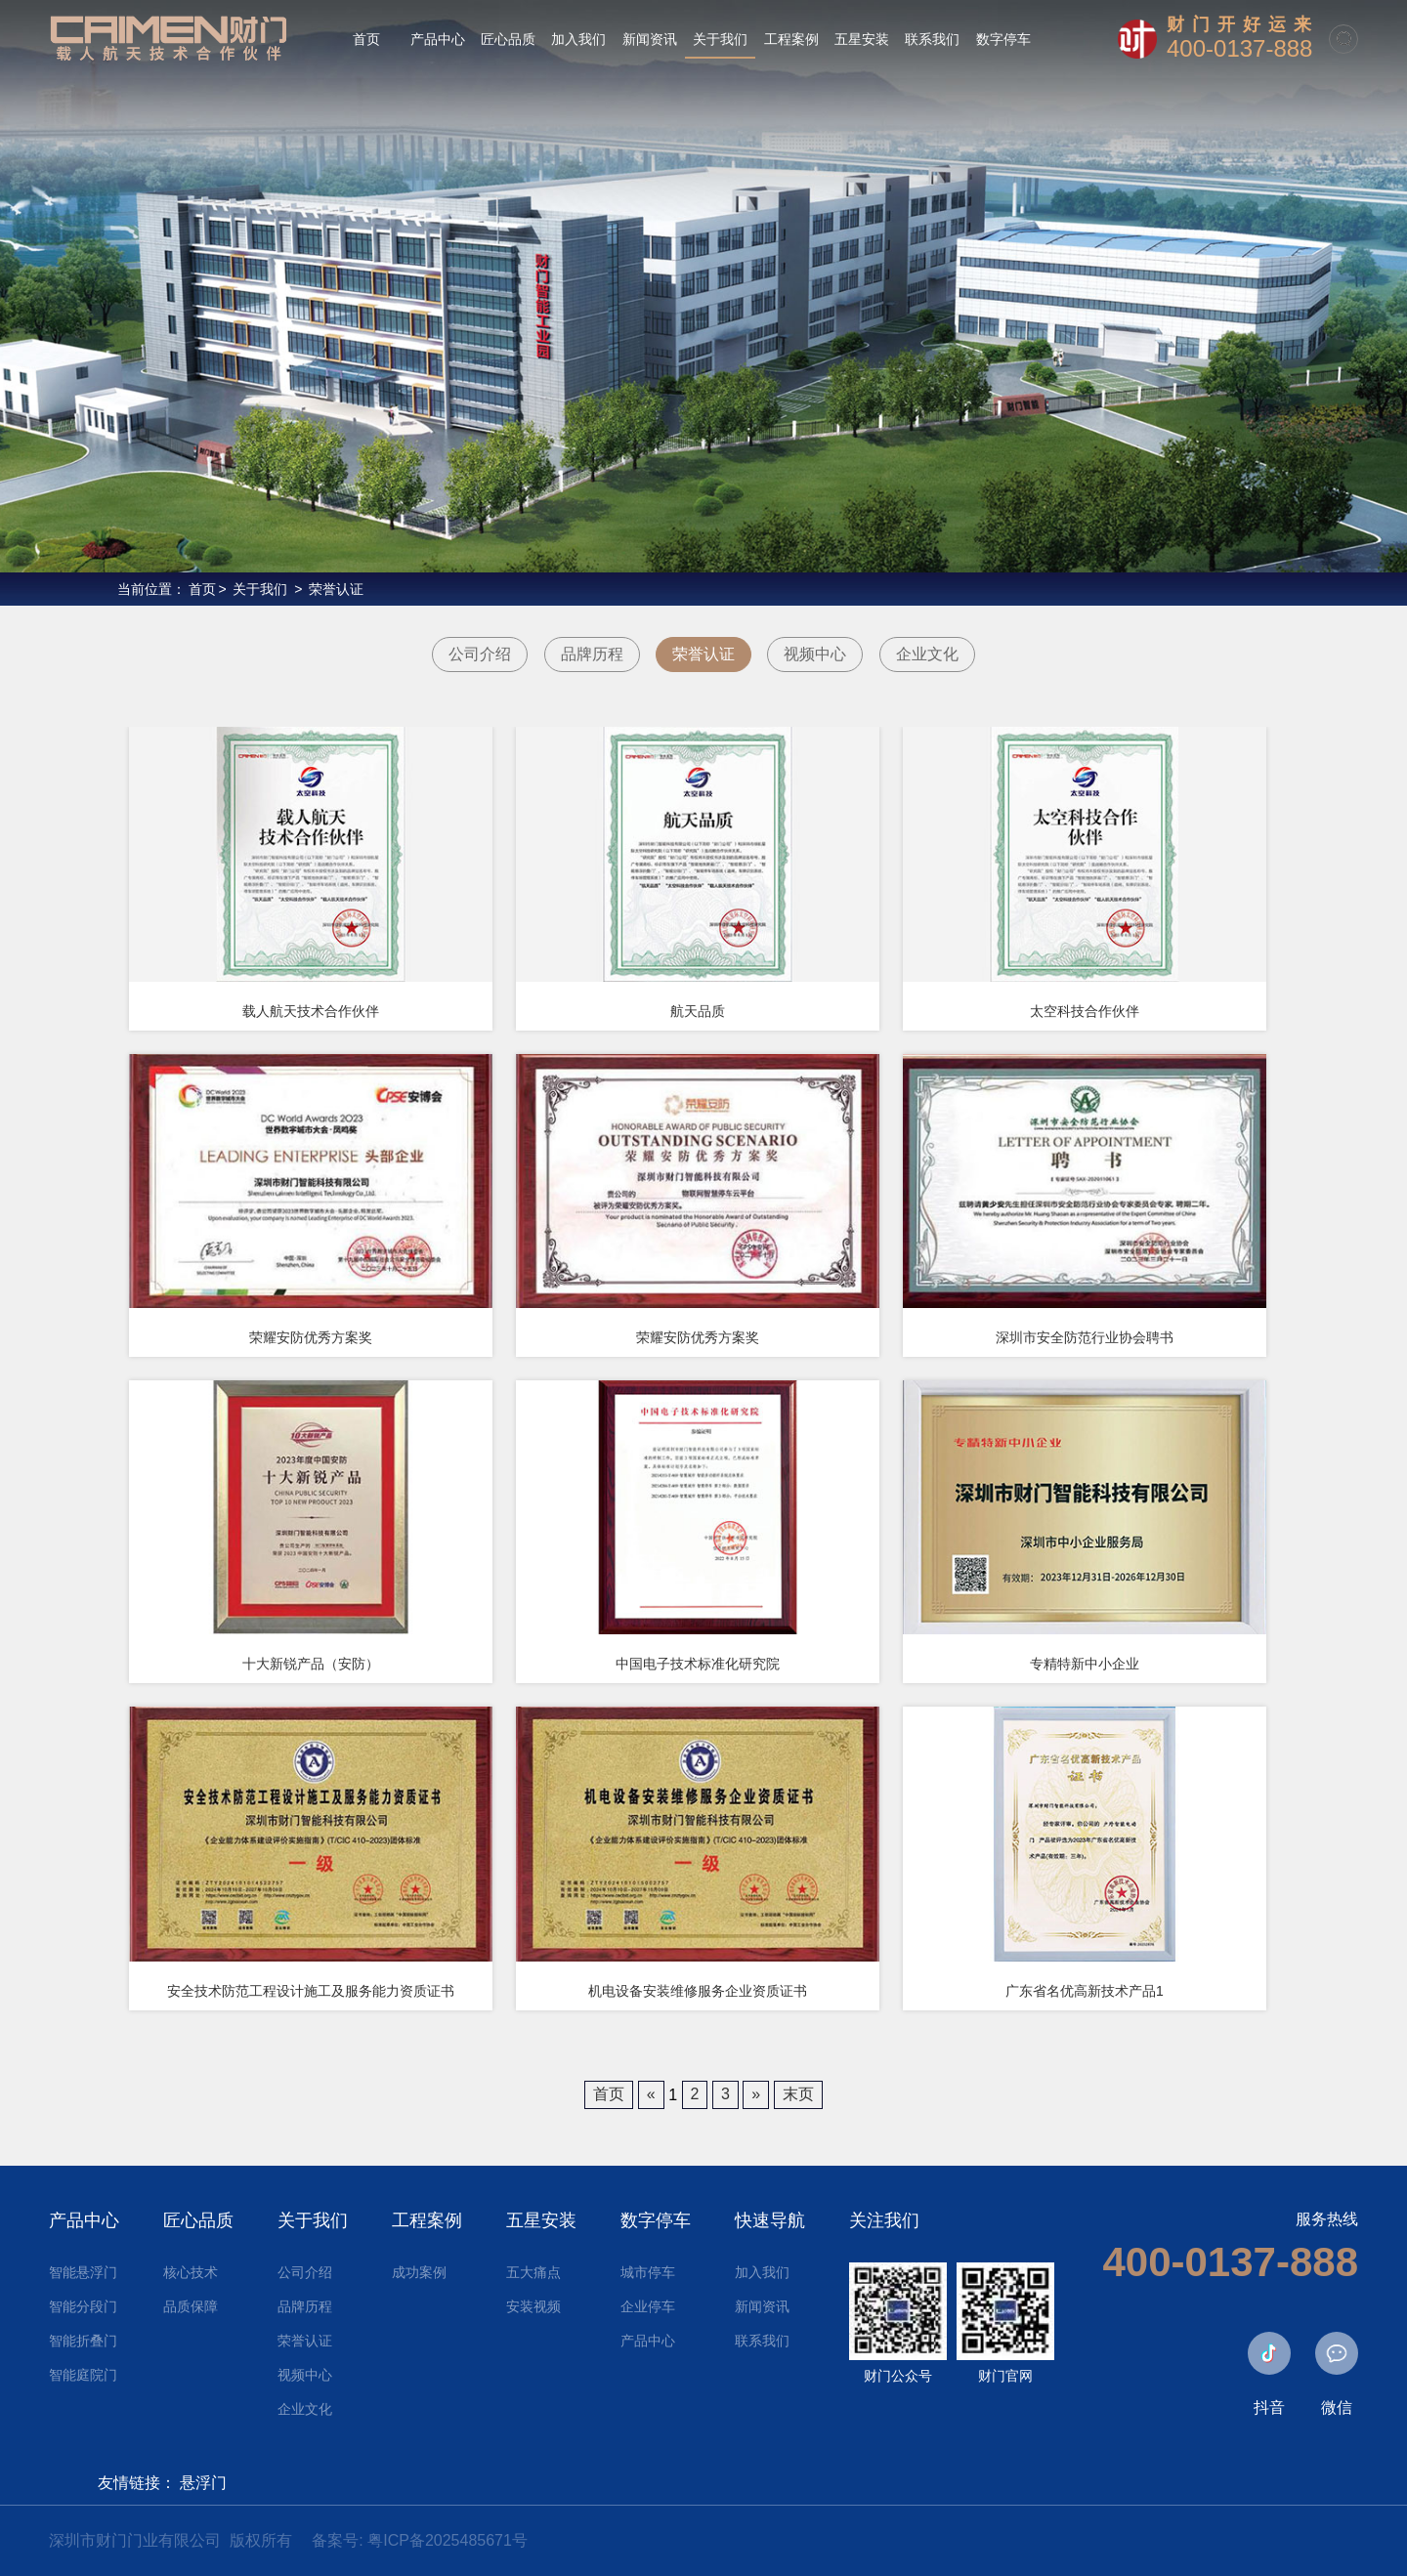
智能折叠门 (83, 2340)
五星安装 (541, 2220)
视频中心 (815, 654)
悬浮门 (203, 2482)
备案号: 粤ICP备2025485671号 (420, 2540)
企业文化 (927, 654)
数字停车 (655, 2220)
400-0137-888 (1239, 48)
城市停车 (647, 2272)
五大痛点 (533, 2272)
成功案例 (419, 2272)
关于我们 (260, 589)
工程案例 (427, 2220)
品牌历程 (592, 654)
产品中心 (84, 2220)
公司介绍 (479, 654)
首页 (202, 589)
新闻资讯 (762, 2306)
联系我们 (762, 2340)
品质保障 (190, 2306)
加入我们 (762, 2272)
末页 (798, 2094)
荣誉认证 (336, 589)
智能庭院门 (83, 2375)
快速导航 (770, 2220)
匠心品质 (198, 2220)
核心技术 (190, 2272)
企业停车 (647, 2306)
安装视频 (533, 2306)
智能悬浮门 (83, 2272)
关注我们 (884, 2220)
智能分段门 (83, 2306)
